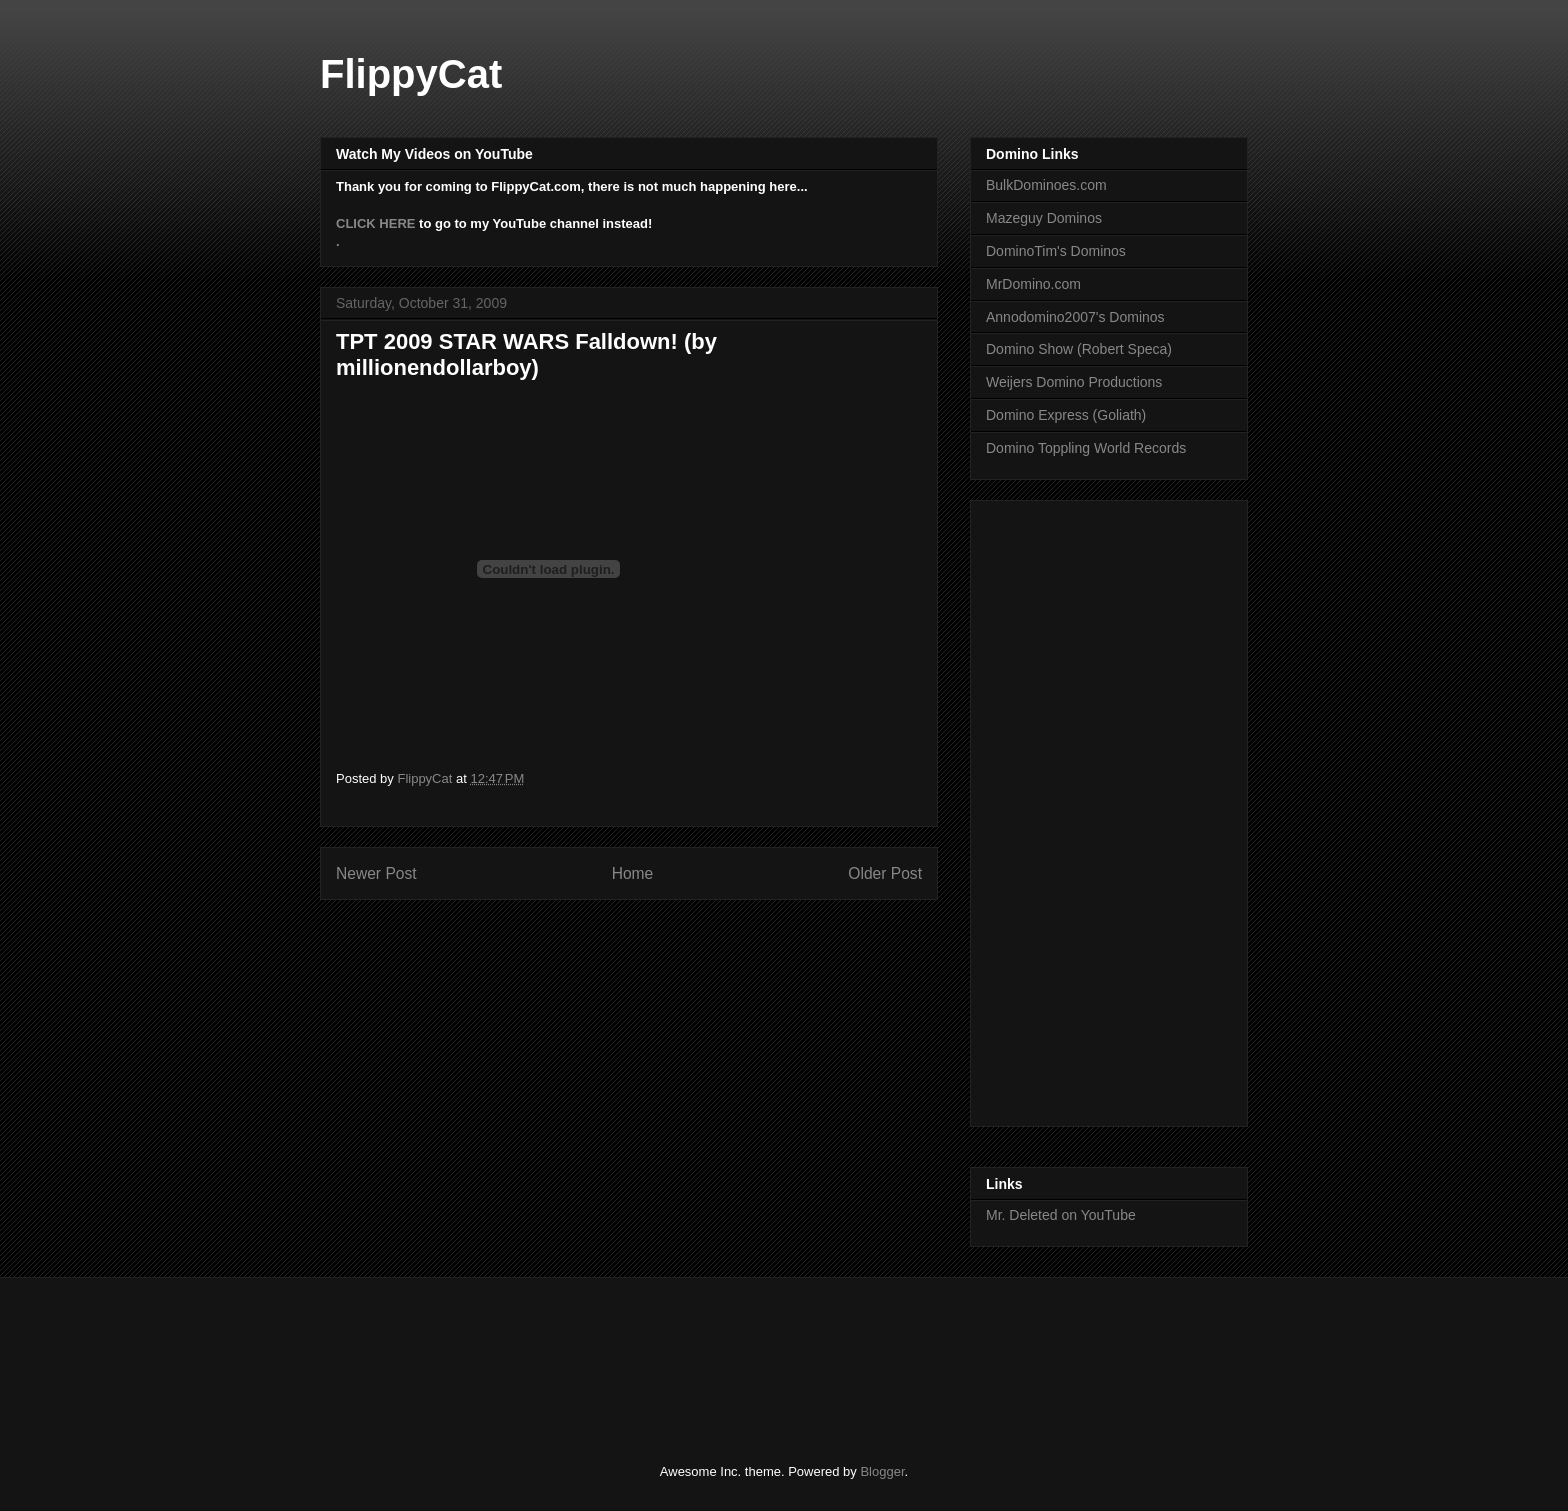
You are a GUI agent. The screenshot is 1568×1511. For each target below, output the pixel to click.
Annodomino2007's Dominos (1075, 317)
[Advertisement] (1066, 808)
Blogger (882, 1471)
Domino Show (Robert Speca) (1079, 349)
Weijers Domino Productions (1074, 382)
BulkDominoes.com (1046, 185)
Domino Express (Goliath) (1066, 415)
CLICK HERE (375, 223)
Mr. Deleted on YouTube (1061, 1215)
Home (633, 873)
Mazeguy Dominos (1044, 218)
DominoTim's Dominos (1056, 251)
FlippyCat (411, 74)
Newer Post (376, 873)
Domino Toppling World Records (1086, 448)
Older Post (885, 873)
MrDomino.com (1033, 284)
